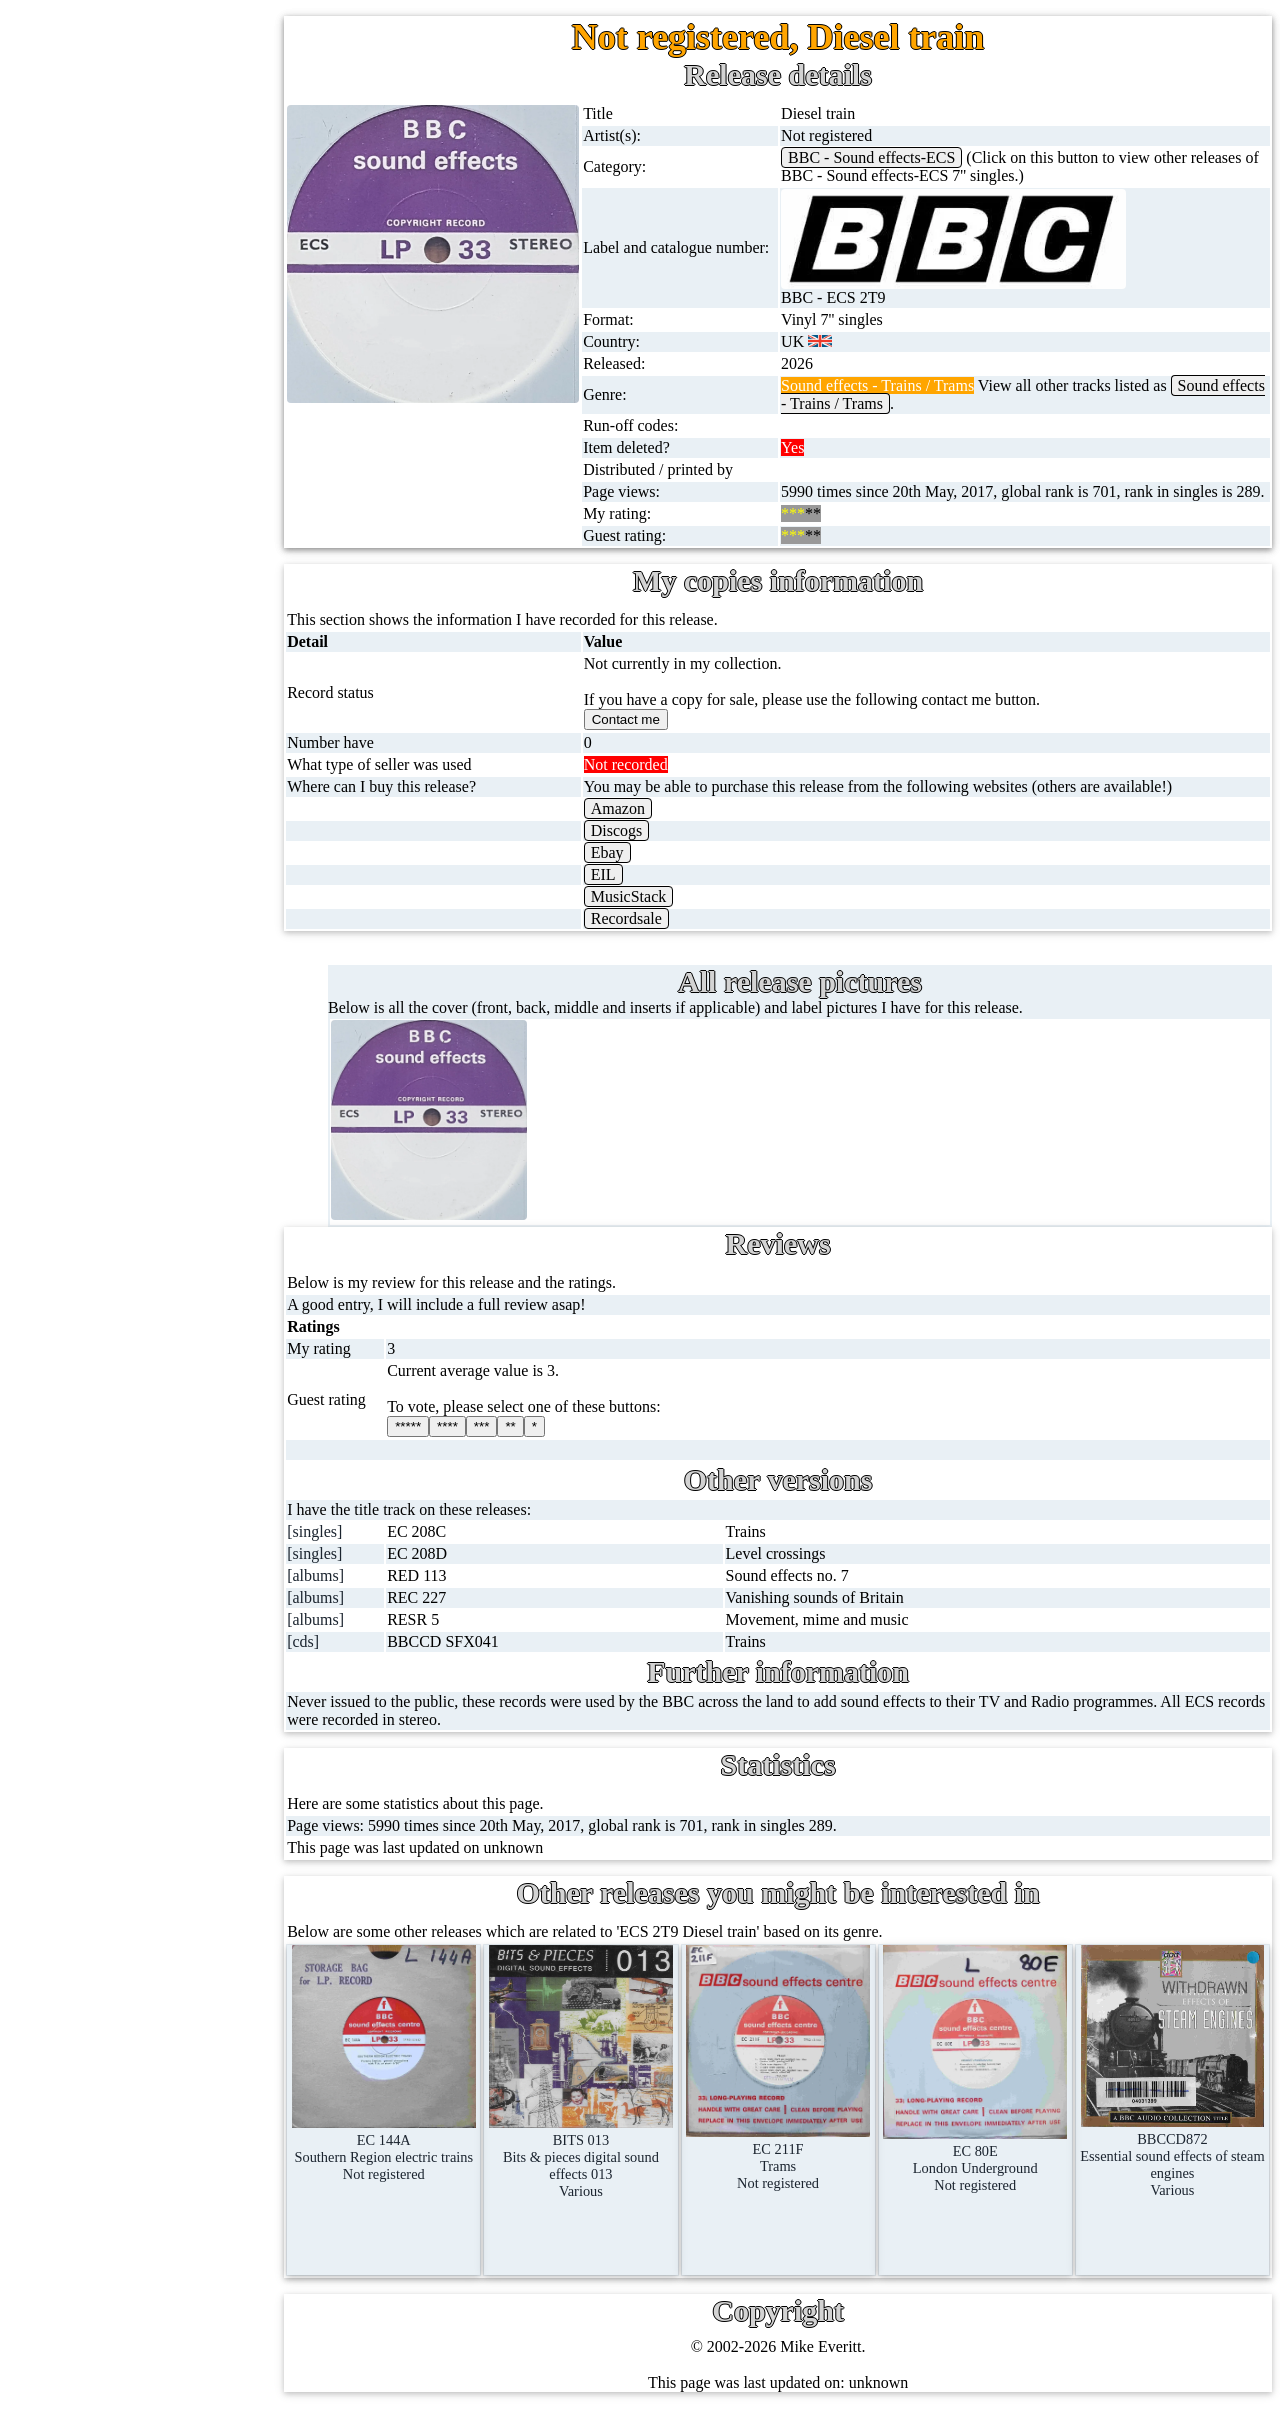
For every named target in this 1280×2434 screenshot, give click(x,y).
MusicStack (659, 914)
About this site (189, 1694)
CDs (101, 596)
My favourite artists (206, 1598)
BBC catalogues (178, 1332)
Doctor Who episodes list (207, 1476)
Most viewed (184, 1790)
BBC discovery (175, 1188)
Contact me (179, 1838)
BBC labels (162, 1236)
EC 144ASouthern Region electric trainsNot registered (423, 2158)
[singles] (358, 1549)
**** (487, 1444)
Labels (164, 1646)
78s (98, 356)
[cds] (347, 1659)
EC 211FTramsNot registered (799, 2166)
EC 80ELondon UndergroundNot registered (988, 2168)
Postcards (117, 836)
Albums (112, 500)
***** (448, 1444)
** (550, 1444)
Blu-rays (114, 740)
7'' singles (118, 164)
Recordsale (656, 936)
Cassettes (117, 548)
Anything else (131, 1076)
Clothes (111, 1028)
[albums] (359, 1593)
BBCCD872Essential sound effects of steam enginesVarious (1177, 2166)
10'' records (123, 404)
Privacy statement (200, 1982)
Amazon (648, 826)
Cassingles (121, 260)
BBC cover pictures (189, 1284)
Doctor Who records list (203, 1428)
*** (521, 1444)
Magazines (121, 932)
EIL (633, 892)
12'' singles (122, 212)
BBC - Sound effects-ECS (893, 157)
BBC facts (159, 1380)
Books (107, 980)
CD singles (122, 308)
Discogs (647, 848)
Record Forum (189, 1742)
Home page (123, 116)
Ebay (637, 870)
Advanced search (198, 1934)
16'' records (123, 452)
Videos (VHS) (132, 644)
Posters (110, 884)
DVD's (109, 692)
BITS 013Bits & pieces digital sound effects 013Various (611, 2167)
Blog (158, 1886)
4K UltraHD (127, 788)
